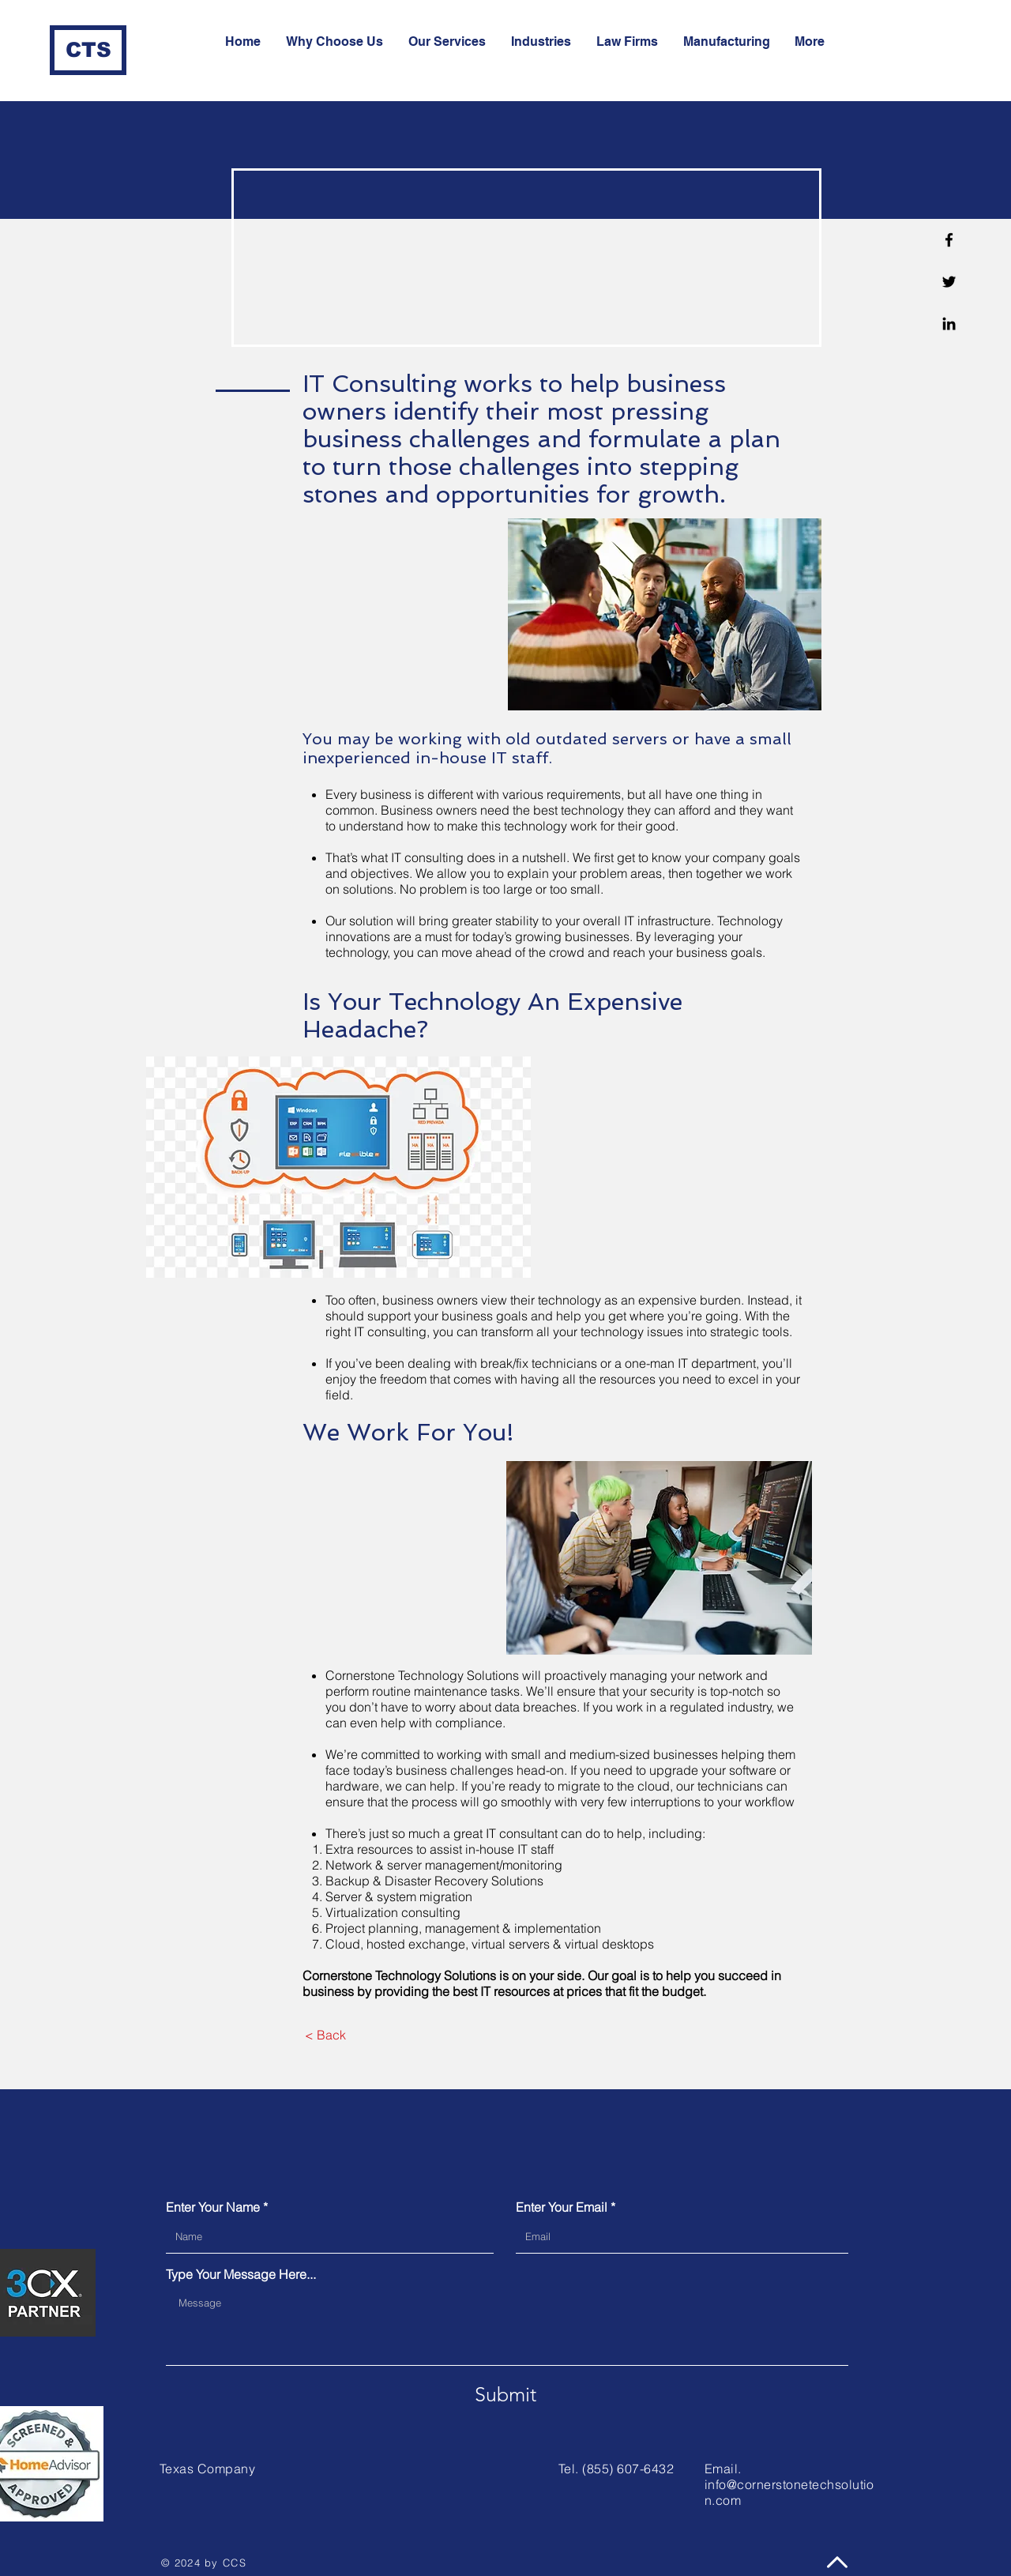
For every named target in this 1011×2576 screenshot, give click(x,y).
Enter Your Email (561, 2207)
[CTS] (88, 50)
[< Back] (325, 2034)
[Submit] (505, 2394)
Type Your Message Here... (241, 2274)
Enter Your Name (213, 2207)
